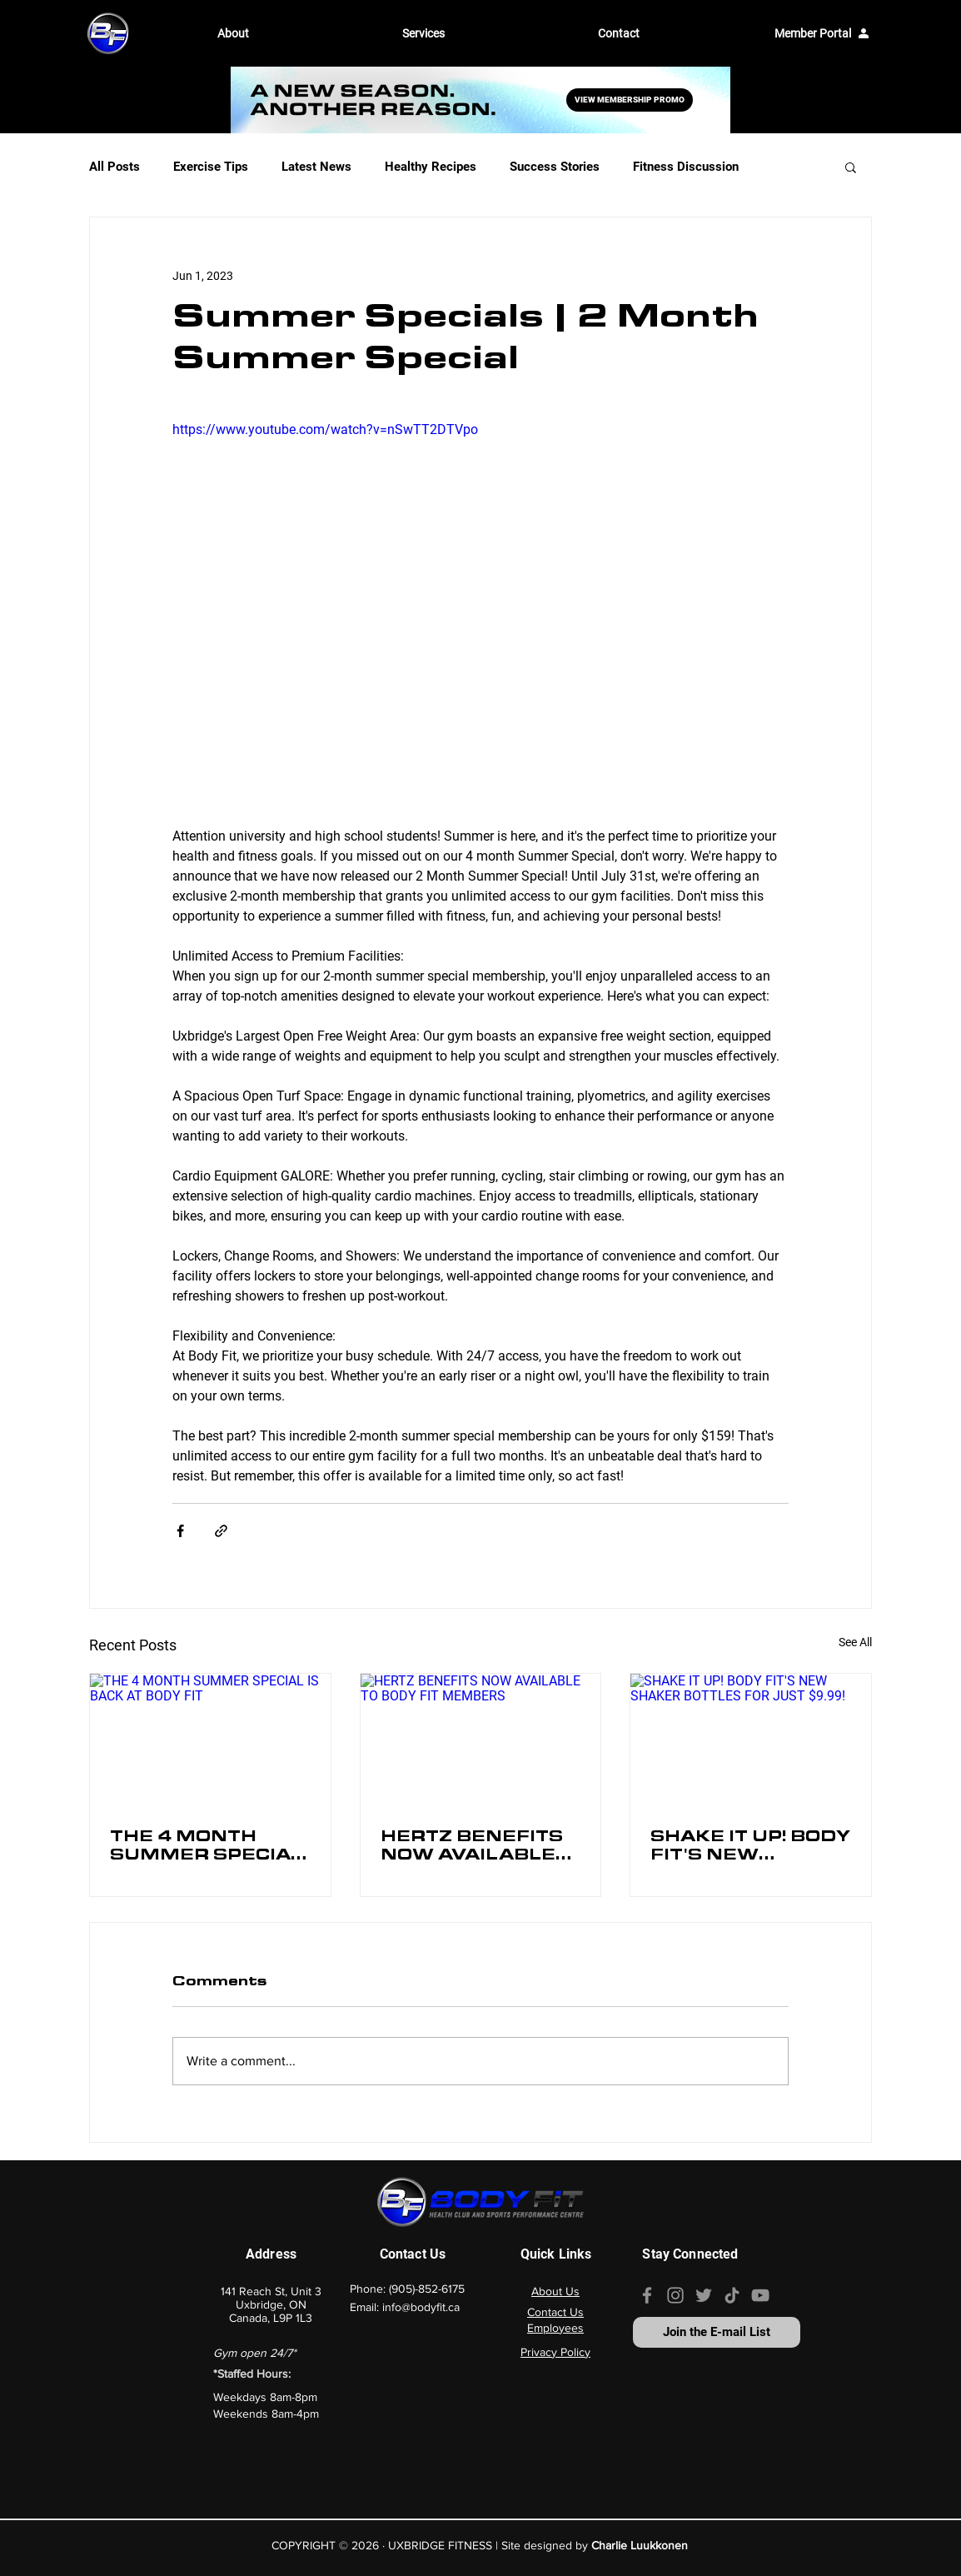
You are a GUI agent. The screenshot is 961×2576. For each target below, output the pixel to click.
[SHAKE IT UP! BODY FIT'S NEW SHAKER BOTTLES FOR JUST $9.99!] (750, 1741)
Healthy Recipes (430, 166)
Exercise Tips (210, 166)
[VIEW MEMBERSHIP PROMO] (629, 100)
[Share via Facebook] (180, 1531)
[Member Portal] (821, 33)
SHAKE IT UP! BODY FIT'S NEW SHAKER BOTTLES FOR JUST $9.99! (750, 1848)
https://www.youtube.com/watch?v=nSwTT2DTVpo (325, 429)
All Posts (114, 166)
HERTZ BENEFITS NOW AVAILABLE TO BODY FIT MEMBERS (472, 1848)
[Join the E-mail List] (716, 2332)
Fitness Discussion (686, 166)
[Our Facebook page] (647, 2295)
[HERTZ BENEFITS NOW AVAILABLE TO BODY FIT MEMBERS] (481, 1741)
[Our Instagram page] (675, 2295)
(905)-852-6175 (427, 2288)
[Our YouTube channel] (760, 2295)
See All (855, 1642)
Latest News (316, 166)
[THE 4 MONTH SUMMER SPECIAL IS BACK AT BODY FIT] (210, 1741)
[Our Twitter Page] (704, 2295)
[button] (297, 33)
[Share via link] (221, 1531)
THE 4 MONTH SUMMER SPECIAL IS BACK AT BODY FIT (206, 1848)
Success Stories (555, 166)
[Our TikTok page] (732, 2295)
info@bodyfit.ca (421, 2307)
